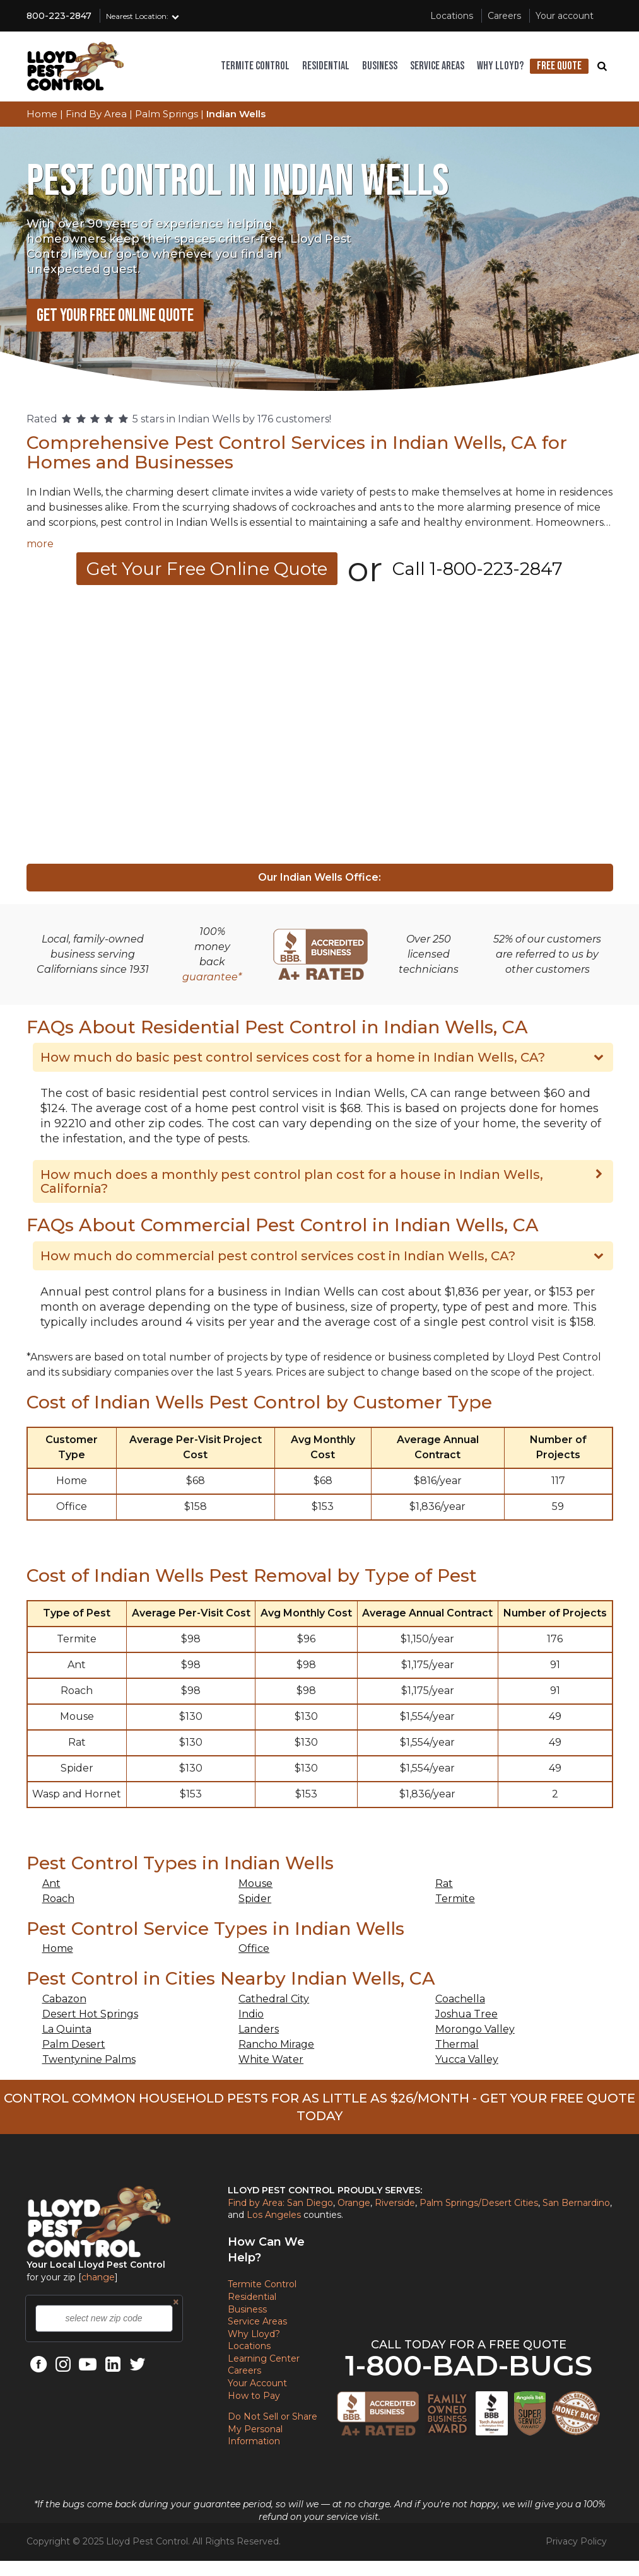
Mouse (255, 1883)
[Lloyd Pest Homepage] (75, 66)
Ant (51, 1883)
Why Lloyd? (500, 66)
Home (57, 1948)
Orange (353, 2202)
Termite (455, 1899)
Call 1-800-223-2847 (477, 568)
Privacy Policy (576, 2541)
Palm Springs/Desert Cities (478, 2202)
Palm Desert (73, 2044)
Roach (58, 1899)
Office (253, 1948)
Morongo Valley (475, 2029)
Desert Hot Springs (90, 2014)
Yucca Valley (466, 2059)
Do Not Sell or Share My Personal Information (272, 2429)
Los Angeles (274, 2214)
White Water (270, 2059)
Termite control (255, 66)
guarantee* (212, 977)
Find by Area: (256, 2202)
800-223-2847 (58, 15)
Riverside (395, 2202)
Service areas (437, 66)
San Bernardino (576, 2202)
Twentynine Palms (89, 2059)
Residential (325, 66)
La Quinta (66, 2029)
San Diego (310, 2202)
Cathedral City (273, 1999)
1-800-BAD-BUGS (468, 2365)
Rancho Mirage (276, 2044)
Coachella (460, 1999)
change (98, 2277)
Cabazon (64, 1999)
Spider (254, 1899)
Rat (444, 1883)
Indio (251, 2014)
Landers (258, 2029)
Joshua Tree (466, 2014)
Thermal (457, 2044)
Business (379, 66)
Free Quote (559, 66)
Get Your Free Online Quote (115, 315)
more (40, 544)
